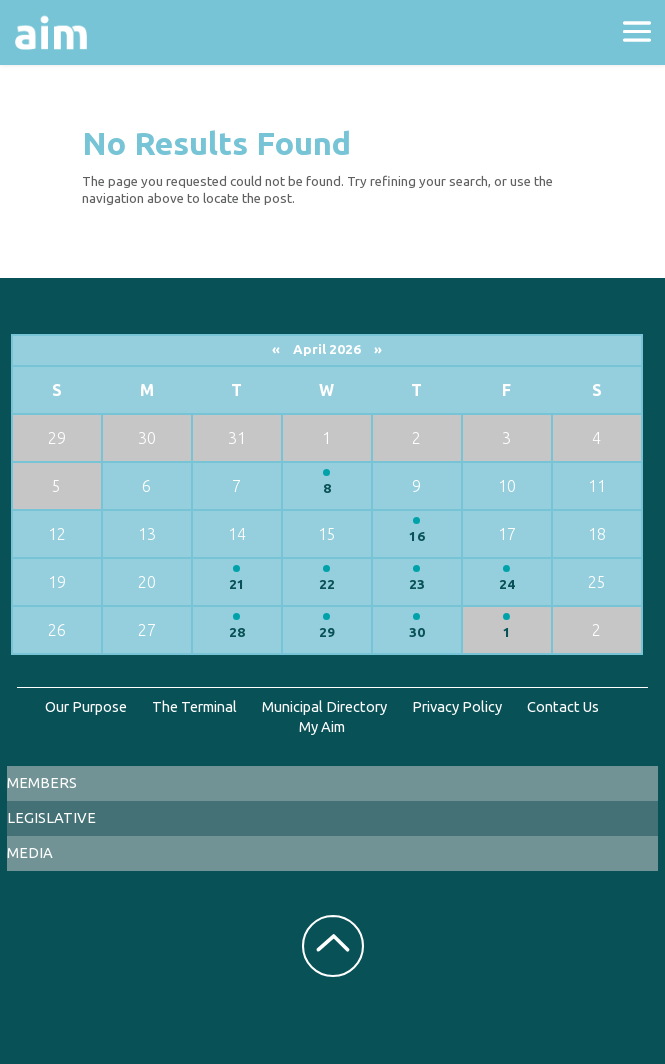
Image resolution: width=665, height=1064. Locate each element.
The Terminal (194, 706)
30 (417, 632)
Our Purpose (86, 706)
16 (417, 536)
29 (327, 632)
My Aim (322, 726)
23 (417, 584)
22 (327, 584)
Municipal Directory (324, 706)
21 (237, 584)
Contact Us (563, 706)
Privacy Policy (457, 706)
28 (237, 632)
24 (507, 584)
